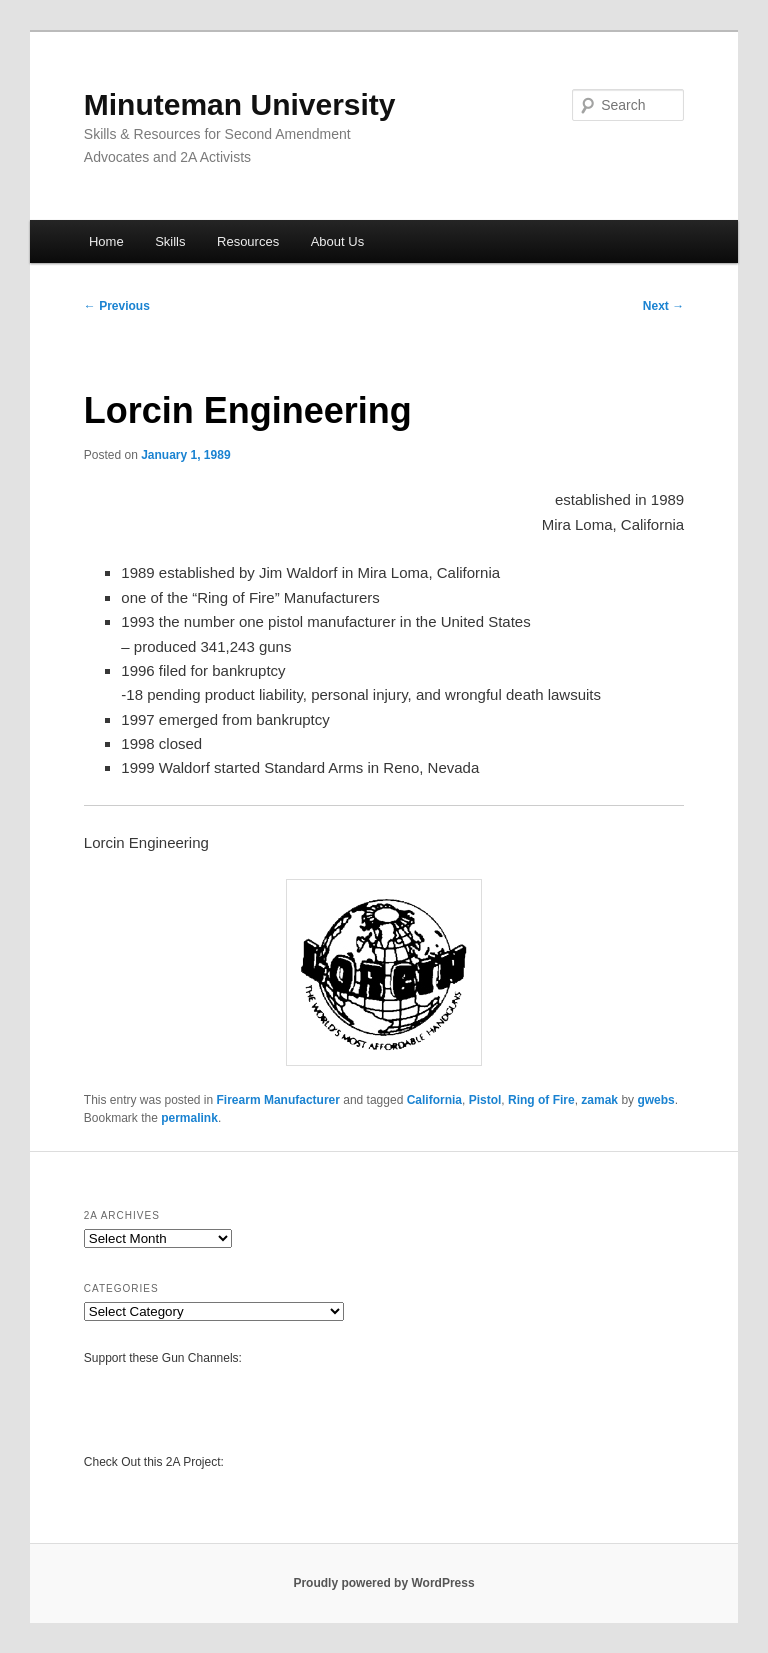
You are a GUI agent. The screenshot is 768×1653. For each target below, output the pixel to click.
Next (663, 306)
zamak (599, 1100)
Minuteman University (240, 104)
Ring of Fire (541, 1100)
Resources (248, 241)
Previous (117, 306)
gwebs (655, 1100)
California (434, 1100)
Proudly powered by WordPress (383, 1583)
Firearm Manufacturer (278, 1100)
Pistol (485, 1100)
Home (106, 241)
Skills (170, 241)
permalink (189, 1118)
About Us (337, 241)
